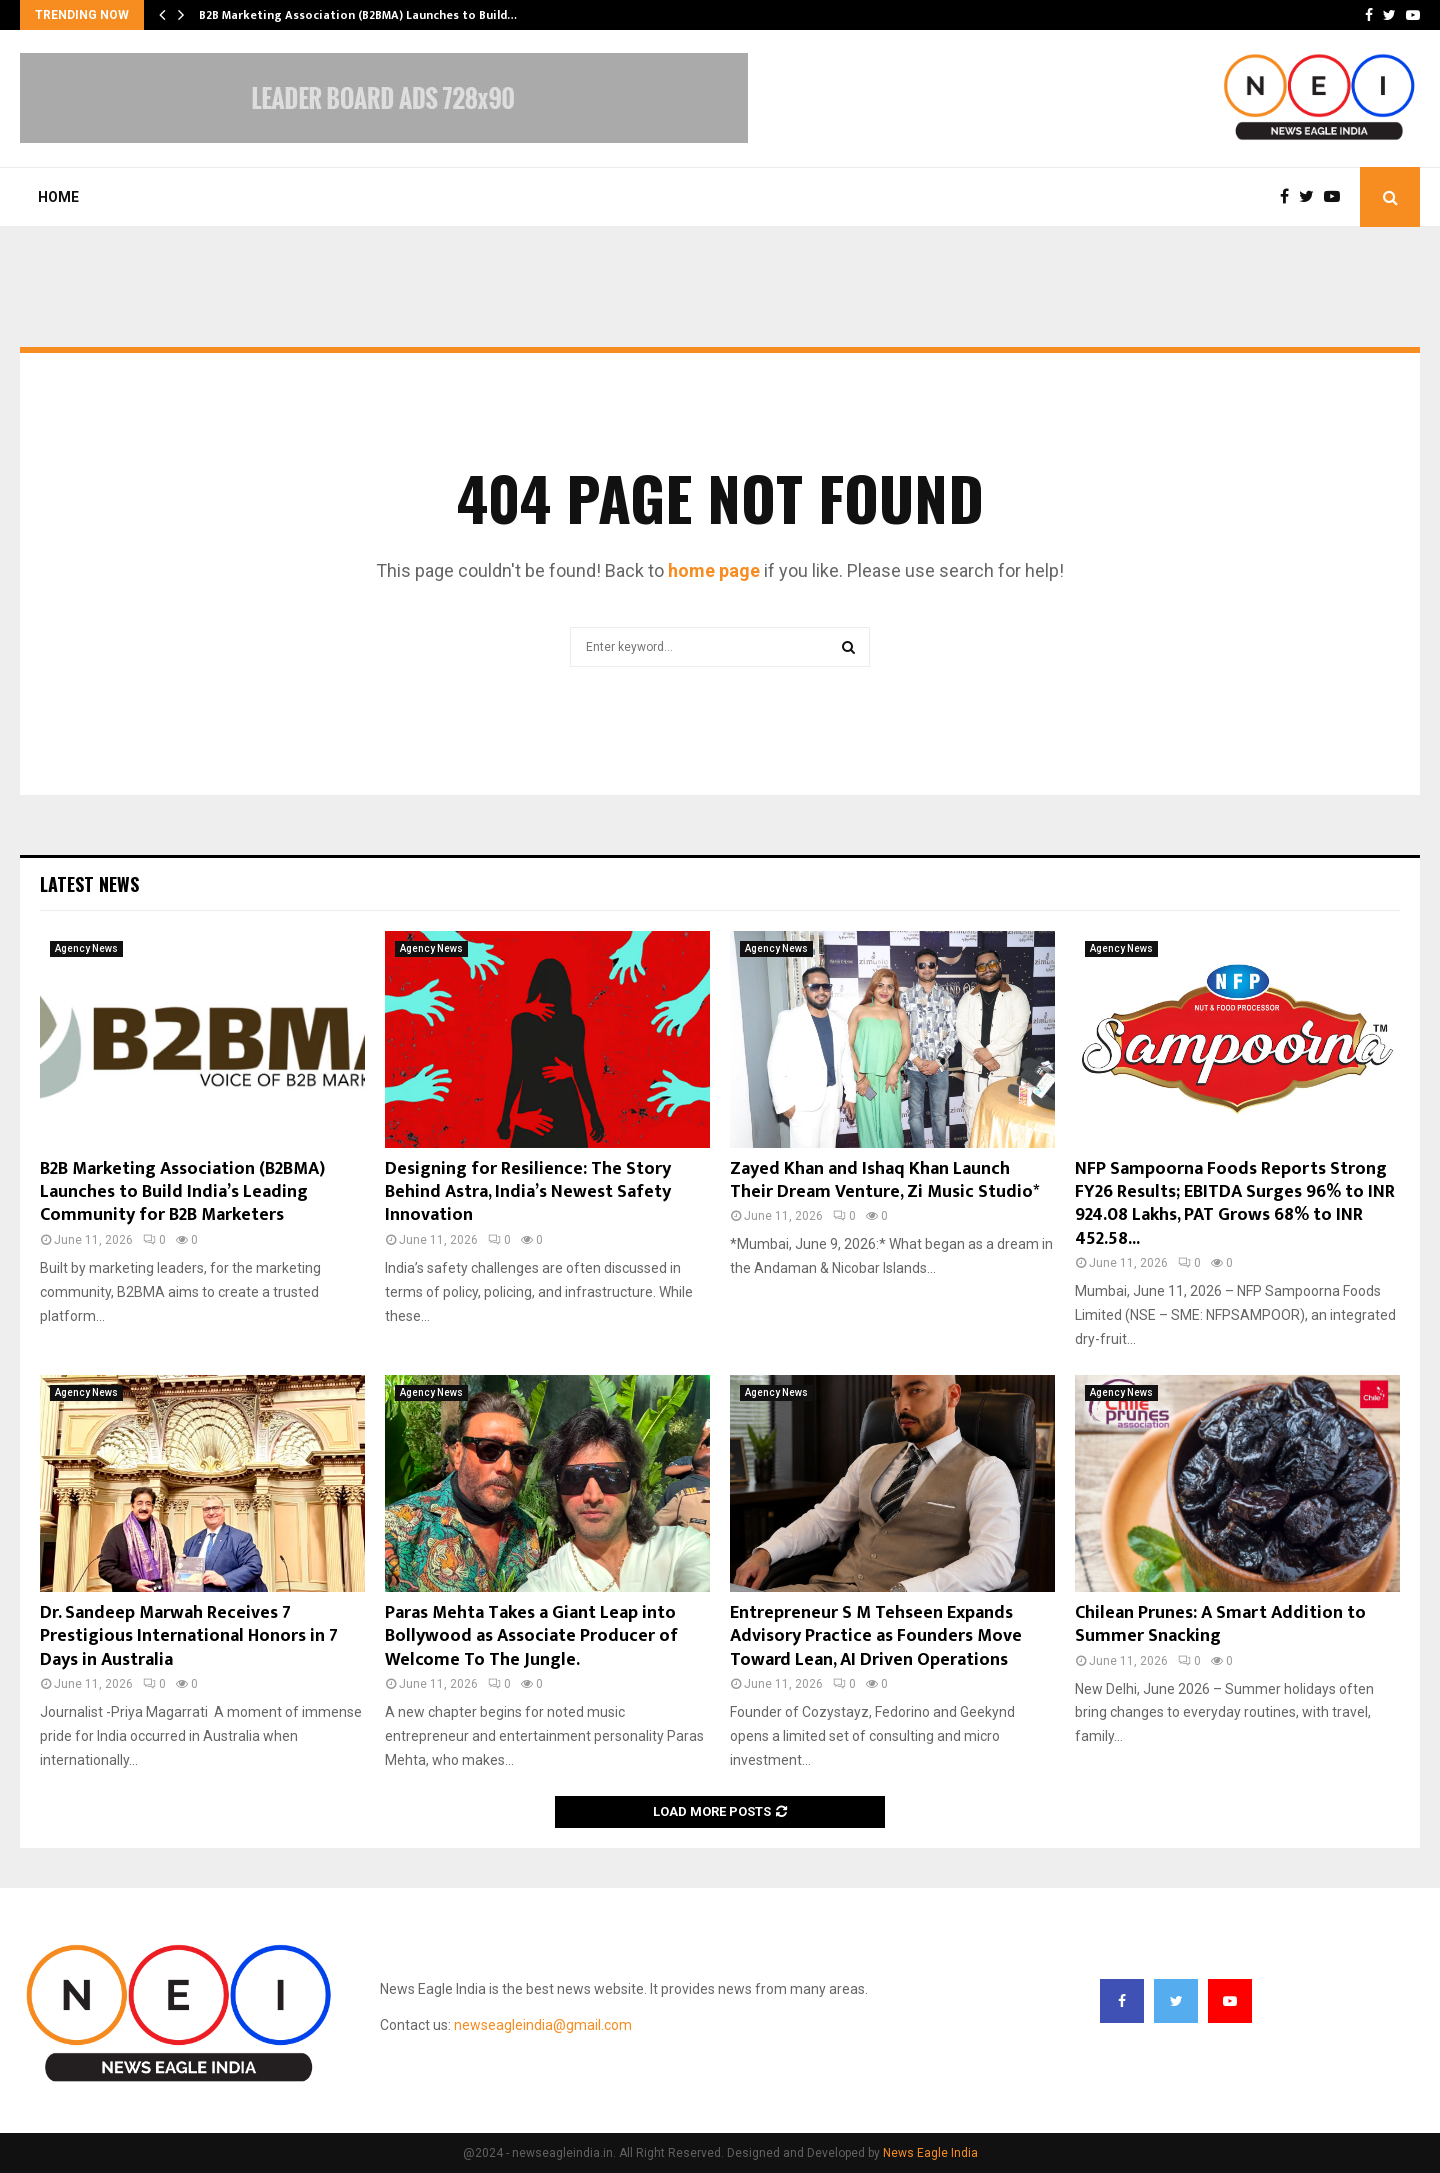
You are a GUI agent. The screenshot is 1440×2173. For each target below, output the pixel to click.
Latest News (89, 884)
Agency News (86, 948)
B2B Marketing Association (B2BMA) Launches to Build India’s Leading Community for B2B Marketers (182, 1192)
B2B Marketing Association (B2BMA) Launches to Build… (358, 15)
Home (58, 197)
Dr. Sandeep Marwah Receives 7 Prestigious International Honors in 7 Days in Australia (189, 1636)
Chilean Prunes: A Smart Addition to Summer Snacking (1220, 1624)
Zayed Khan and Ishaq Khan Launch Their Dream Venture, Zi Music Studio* (885, 1180)
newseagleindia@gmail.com (543, 2025)
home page (714, 570)
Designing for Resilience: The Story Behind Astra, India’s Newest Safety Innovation (528, 1192)
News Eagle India (930, 2153)
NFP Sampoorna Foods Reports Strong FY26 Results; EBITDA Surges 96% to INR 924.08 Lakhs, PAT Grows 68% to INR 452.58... (1235, 1204)
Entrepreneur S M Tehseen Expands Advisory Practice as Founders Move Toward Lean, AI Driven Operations (876, 1636)
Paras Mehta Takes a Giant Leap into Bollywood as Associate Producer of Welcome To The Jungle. (531, 1636)
